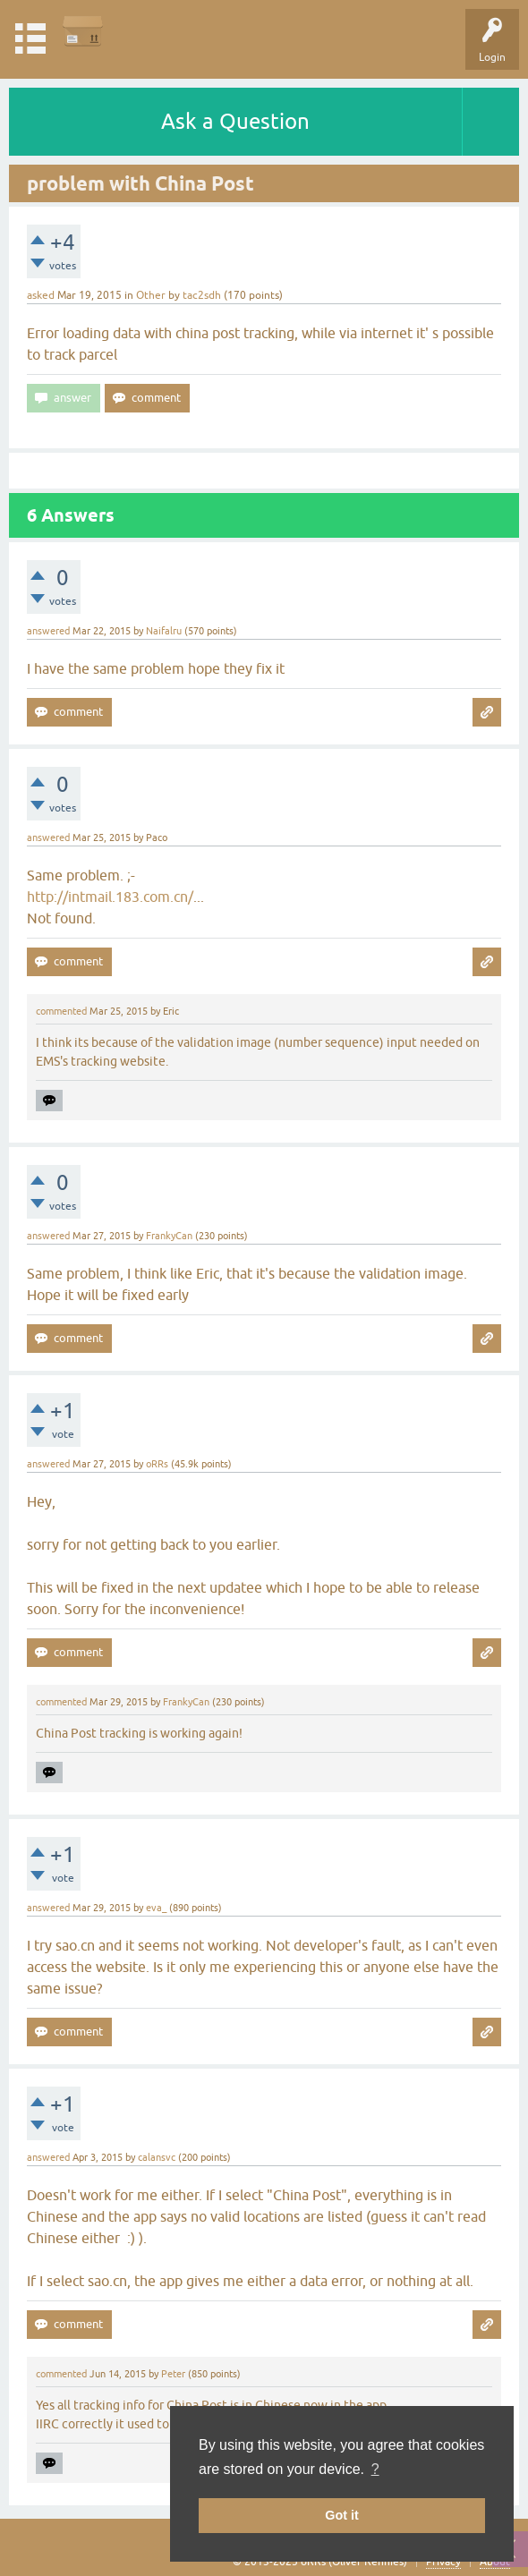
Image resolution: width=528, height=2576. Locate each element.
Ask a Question (235, 121)
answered (48, 630)
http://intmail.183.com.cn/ (110, 896)
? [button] (375, 2469)
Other (151, 295)
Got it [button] (342, 2515)
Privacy (443, 2561)
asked (41, 295)
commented (61, 1011)
